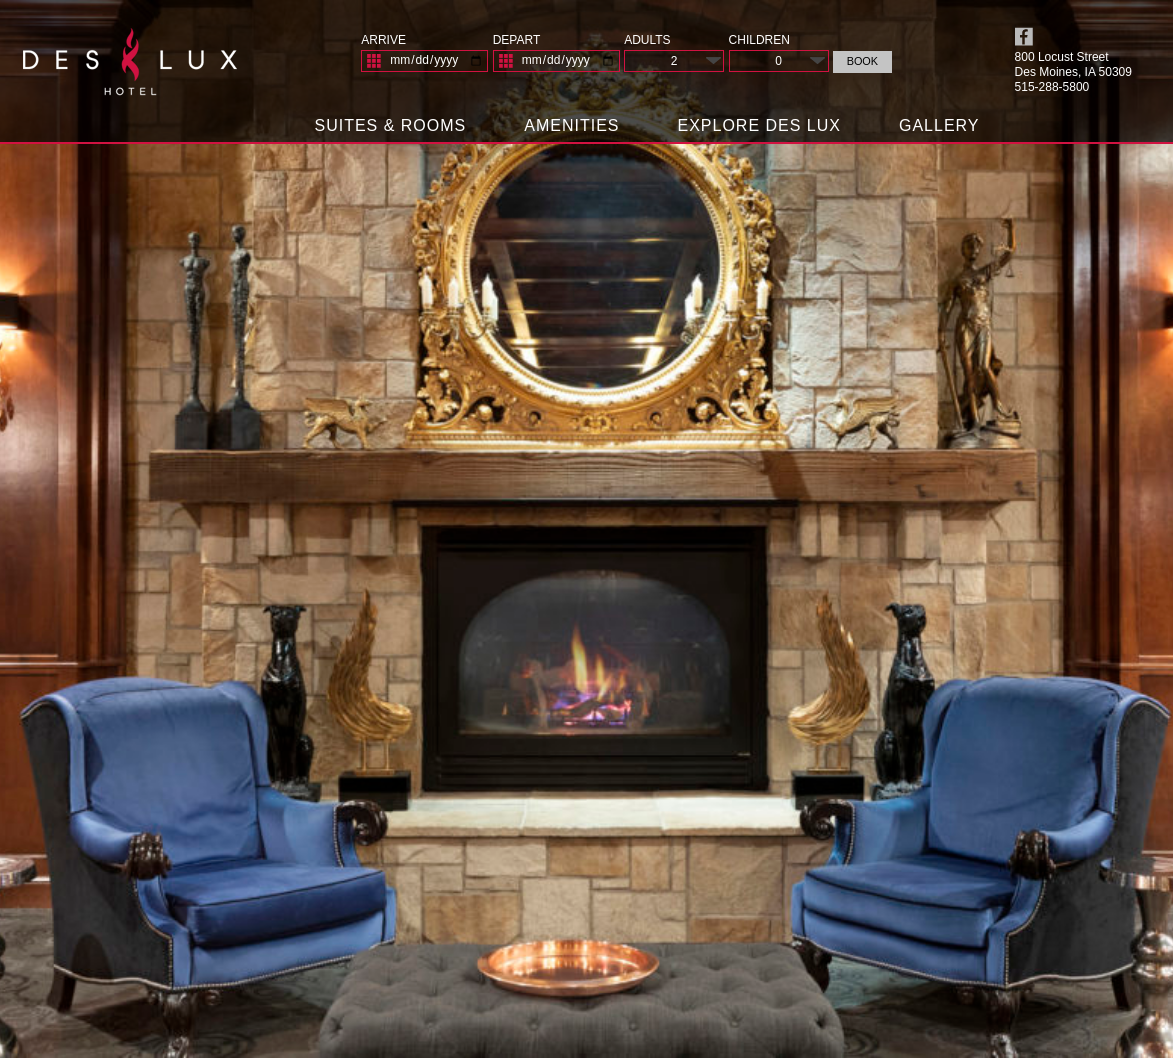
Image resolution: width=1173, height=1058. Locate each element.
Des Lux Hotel (130, 69)
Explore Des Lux (759, 125)
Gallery (939, 125)
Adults (647, 40)
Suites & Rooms (390, 125)
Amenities (571, 125)
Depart (517, 40)
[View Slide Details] (586, 529)
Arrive (383, 40)
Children (759, 40)
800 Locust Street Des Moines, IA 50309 (1073, 64)
